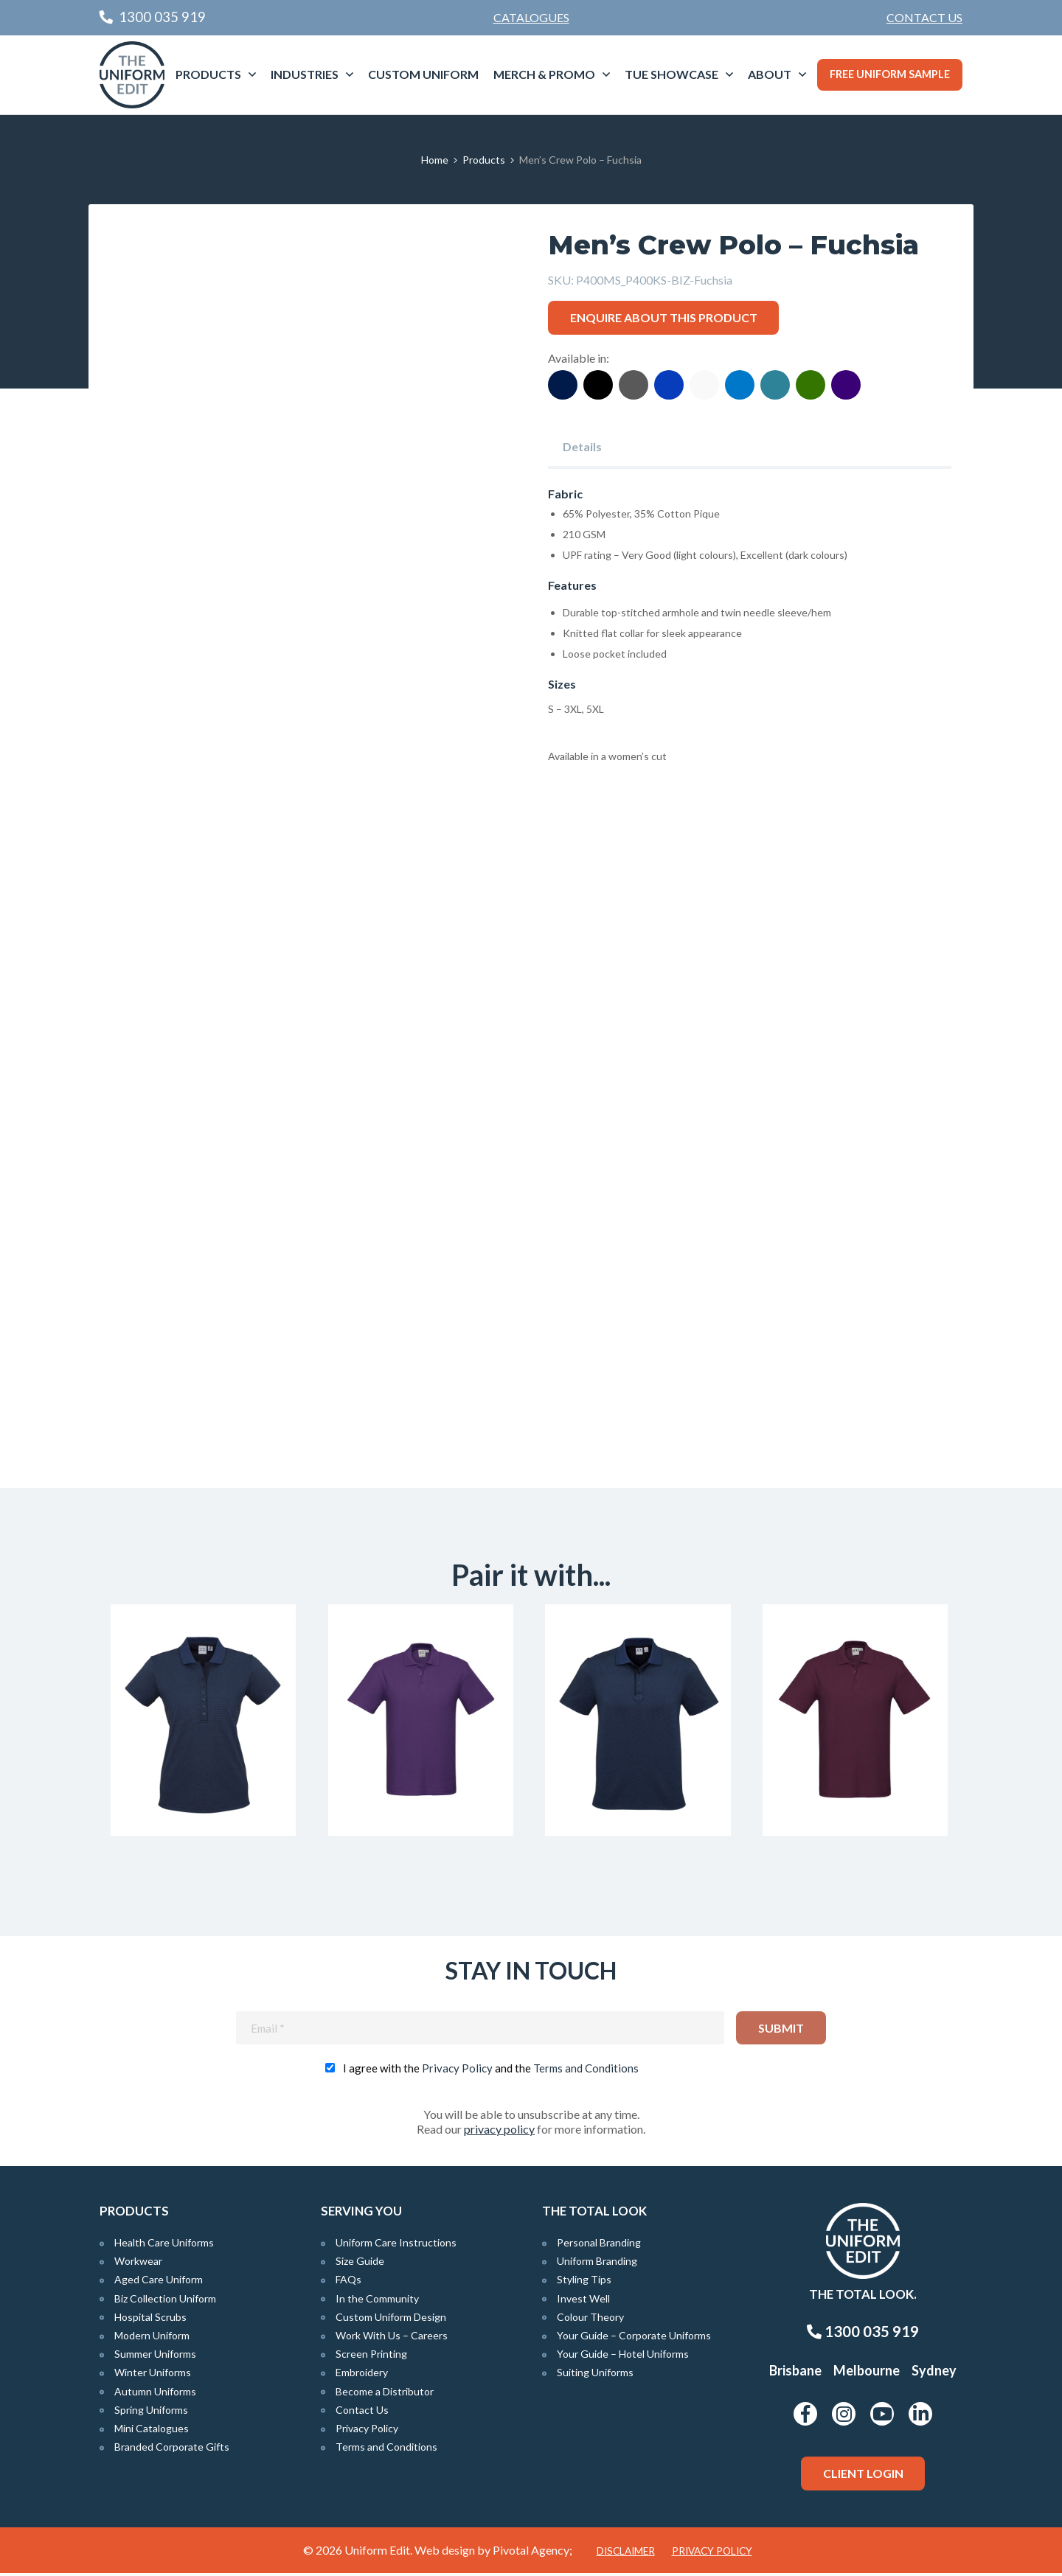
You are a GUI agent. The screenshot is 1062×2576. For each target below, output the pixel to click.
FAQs (348, 2283)
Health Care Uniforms (164, 2246)
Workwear (138, 2264)
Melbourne (866, 2374)
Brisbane (795, 2374)
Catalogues (531, 17)
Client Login (863, 2477)
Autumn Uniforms (155, 2394)
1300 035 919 (863, 2335)
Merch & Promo (544, 74)
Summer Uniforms (155, 2357)
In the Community (377, 2301)
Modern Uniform (152, 2339)
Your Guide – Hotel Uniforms (623, 2357)
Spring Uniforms (151, 2412)
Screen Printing (371, 2357)
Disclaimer (626, 2554)
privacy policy (499, 2133)
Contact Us (924, 17)
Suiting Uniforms (595, 2376)
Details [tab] (582, 446)
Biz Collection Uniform (165, 2301)
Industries (305, 74)
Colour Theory (590, 2320)
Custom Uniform (423, 74)
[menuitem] (924, 17)
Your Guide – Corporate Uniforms (634, 2339)
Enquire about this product (663, 317)
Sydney (934, 2374)
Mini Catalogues (151, 2432)
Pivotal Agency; (532, 2553)
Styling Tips (584, 2283)
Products (208, 74)
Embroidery (362, 2376)
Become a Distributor (385, 2394)
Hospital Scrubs (150, 2320)
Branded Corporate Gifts (171, 2450)
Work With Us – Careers (392, 2339)
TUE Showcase (671, 74)
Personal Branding (599, 2246)
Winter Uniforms (152, 2376)
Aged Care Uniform (158, 2283)
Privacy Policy (457, 2071)
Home (434, 159)
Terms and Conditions (586, 2071)
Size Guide (360, 2264)
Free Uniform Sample (890, 74)
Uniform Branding (597, 2264)
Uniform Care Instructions (396, 2246)
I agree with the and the (491, 2071)
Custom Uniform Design (391, 2320)
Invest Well (583, 2301)
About (769, 74)
